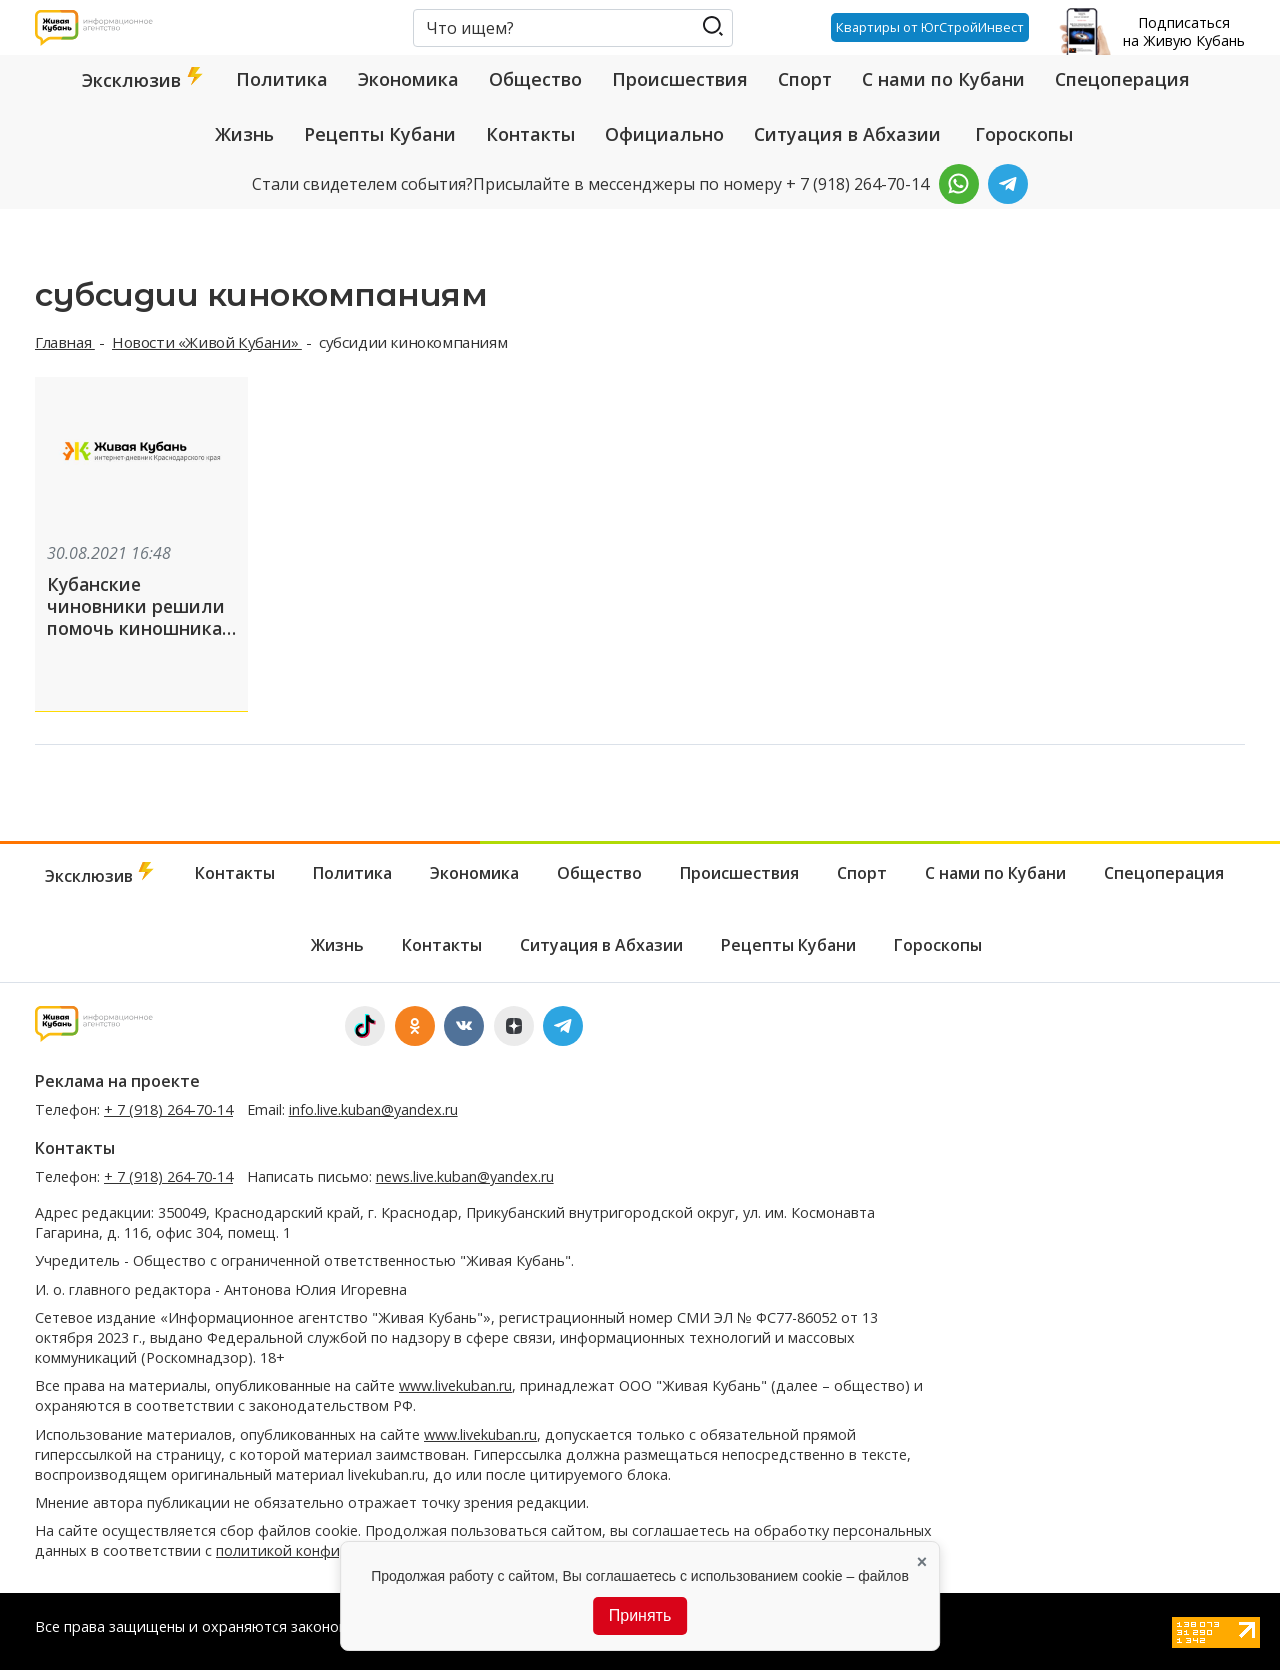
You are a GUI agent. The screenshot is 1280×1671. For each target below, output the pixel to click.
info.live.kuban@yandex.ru (373, 1110)
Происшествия (680, 79)
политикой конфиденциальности (332, 1551)
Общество (535, 79)
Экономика (408, 79)
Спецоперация (1122, 79)
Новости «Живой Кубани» (207, 342)
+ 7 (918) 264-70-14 (168, 1110)
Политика (282, 79)
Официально (664, 134)
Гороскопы (1024, 134)
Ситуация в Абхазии (847, 134)
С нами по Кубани (943, 79)
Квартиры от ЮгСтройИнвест (929, 27)
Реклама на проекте (117, 1082)
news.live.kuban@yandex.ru (465, 1177)
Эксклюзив (144, 79)
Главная (65, 342)
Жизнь (244, 134)
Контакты (530, 134)
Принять (640, 1615)
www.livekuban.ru (455, 1386)
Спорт (805, 79)
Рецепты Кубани (380, 134)
